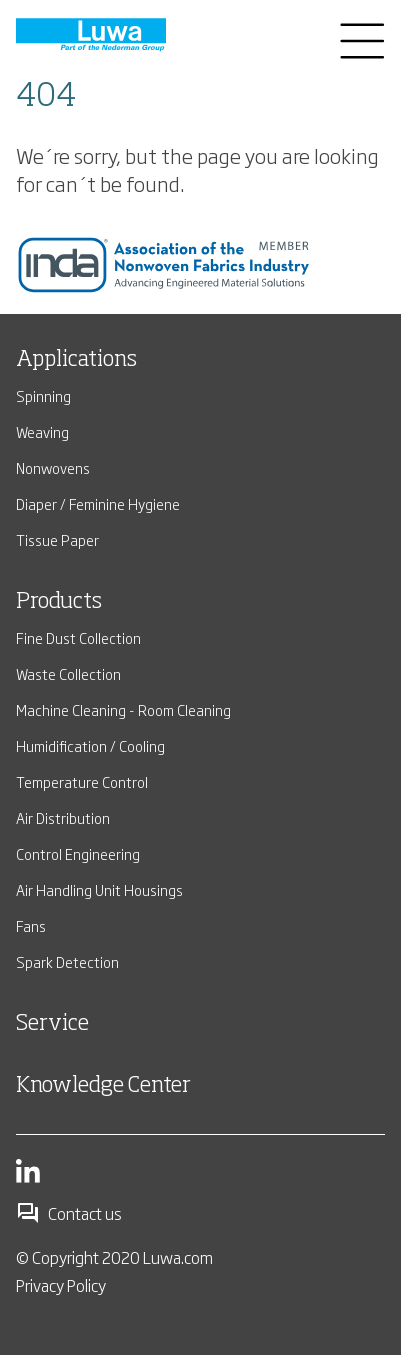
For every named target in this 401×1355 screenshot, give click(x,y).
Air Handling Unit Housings (99, 889)
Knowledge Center (103, 1086)
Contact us (69, 1213)
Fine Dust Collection (78, 637)
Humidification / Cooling (90, 745)
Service (52, 1024)
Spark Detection (67, 961)
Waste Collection (68, 673)
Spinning (43, 395)
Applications (76, 360)
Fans (31, 925)
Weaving (42, 431)
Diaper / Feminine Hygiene (98, 503)
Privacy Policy (61, 1285)
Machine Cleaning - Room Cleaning (123, 709)
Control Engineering (78, 853)
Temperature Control (82, 781)
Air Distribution (63, 817)
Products (59, 602)
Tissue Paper (57, 539)
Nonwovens (53, 467)
